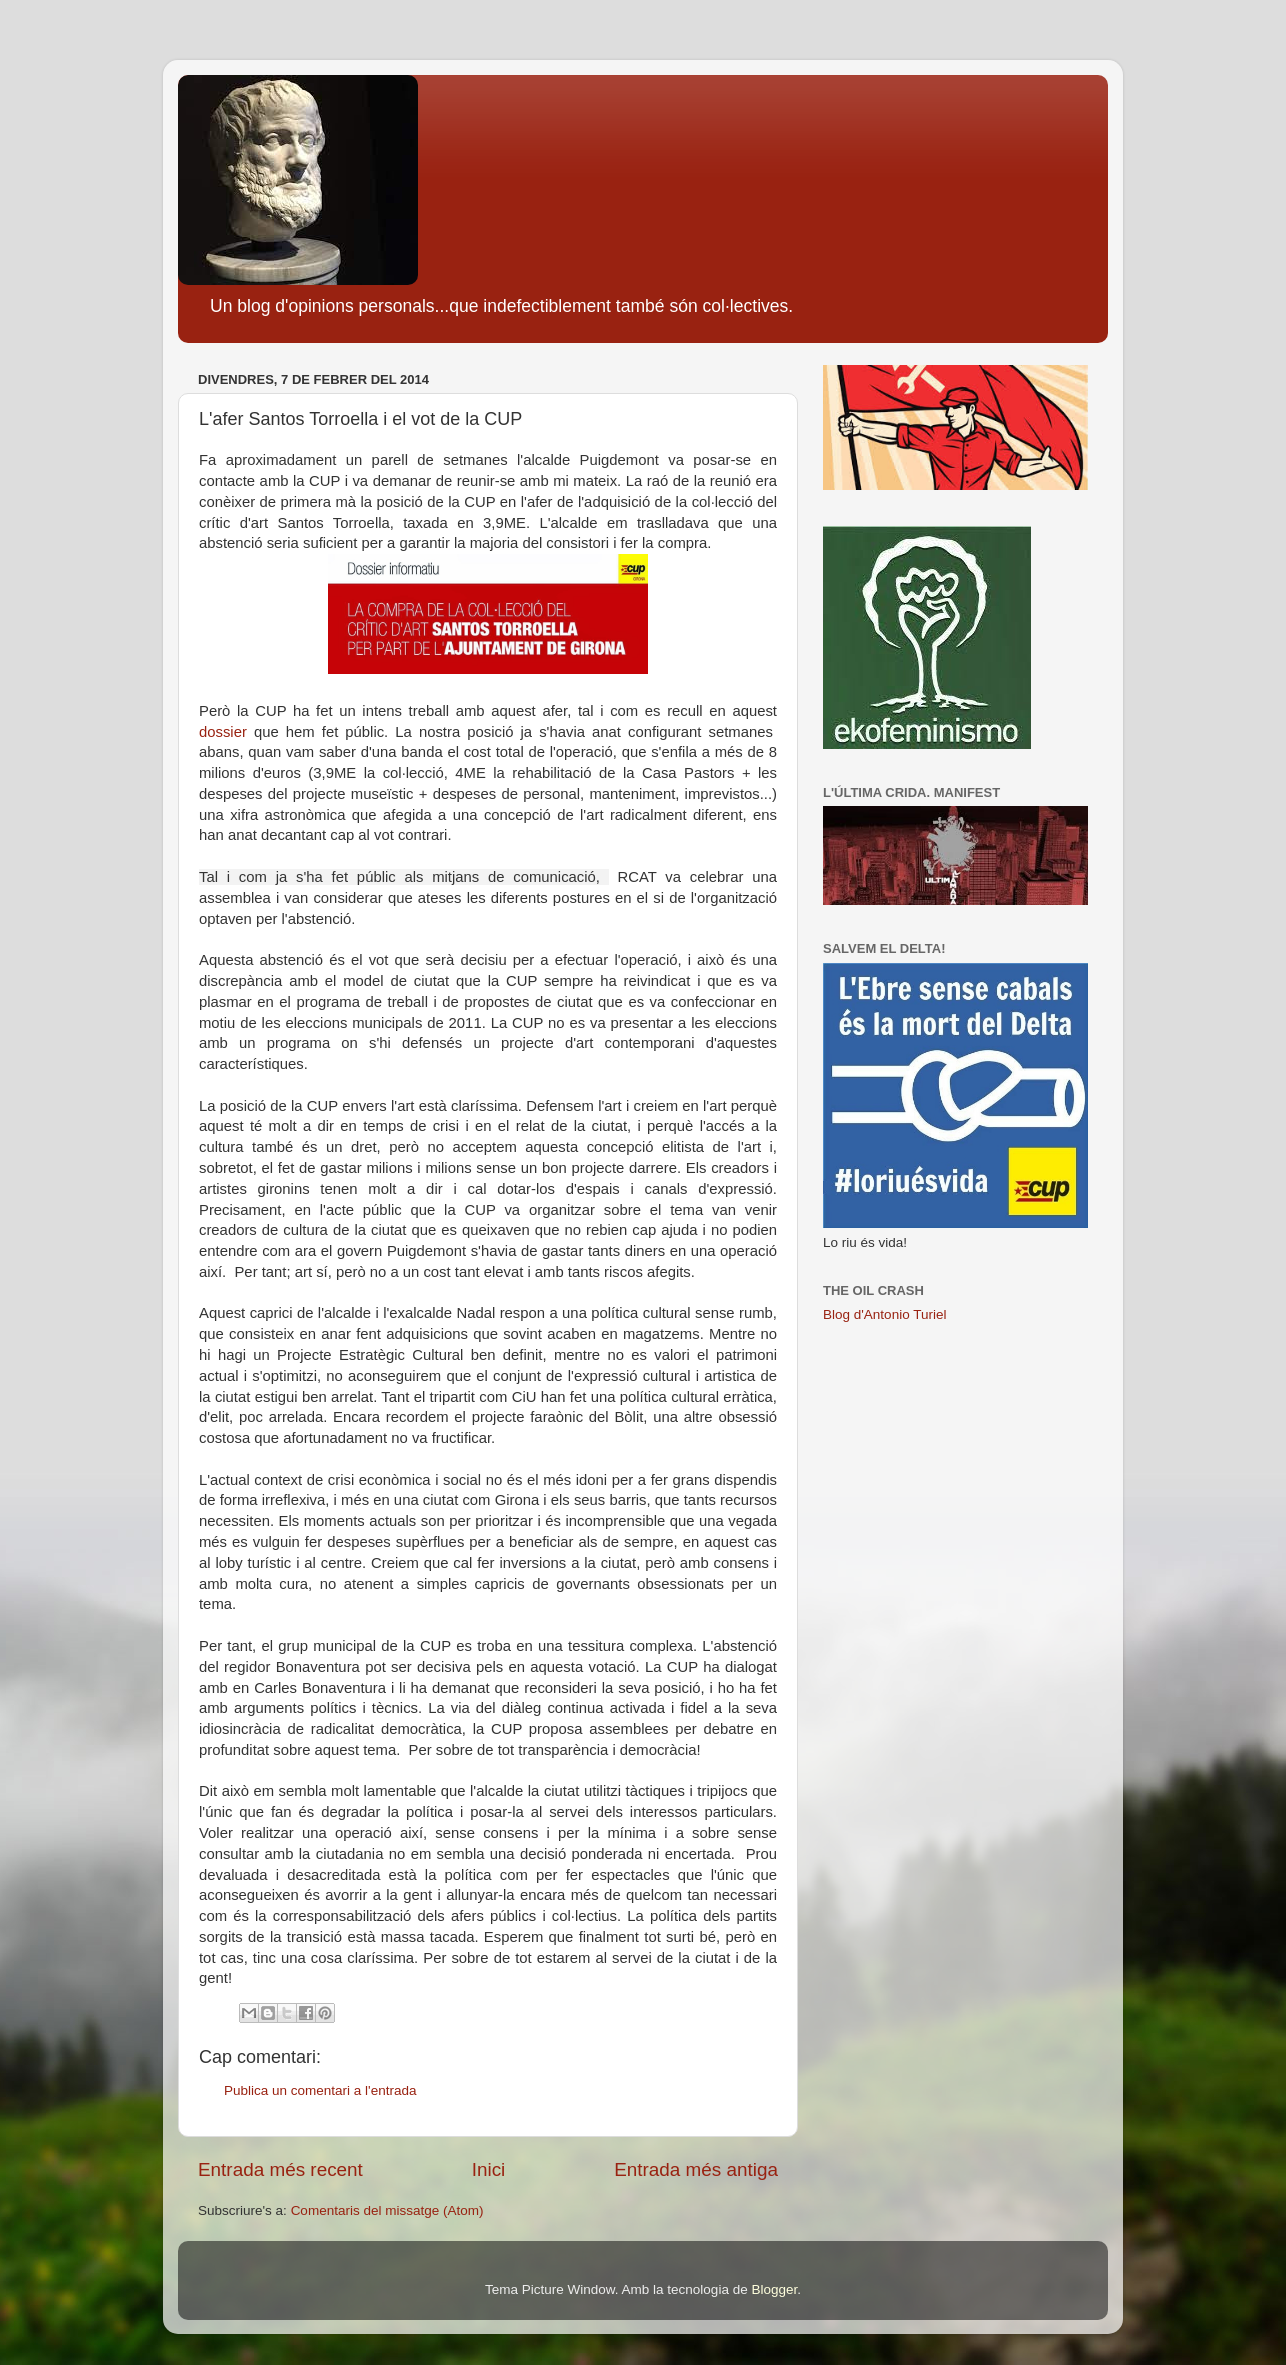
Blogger (774, 2289)
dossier (223, 732)
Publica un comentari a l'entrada (320, 2090)
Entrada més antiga (696, 2169)
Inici (489, 2169)
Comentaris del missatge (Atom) (387, 2210)
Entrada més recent (280, 2169)
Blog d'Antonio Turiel (884, 1314)
